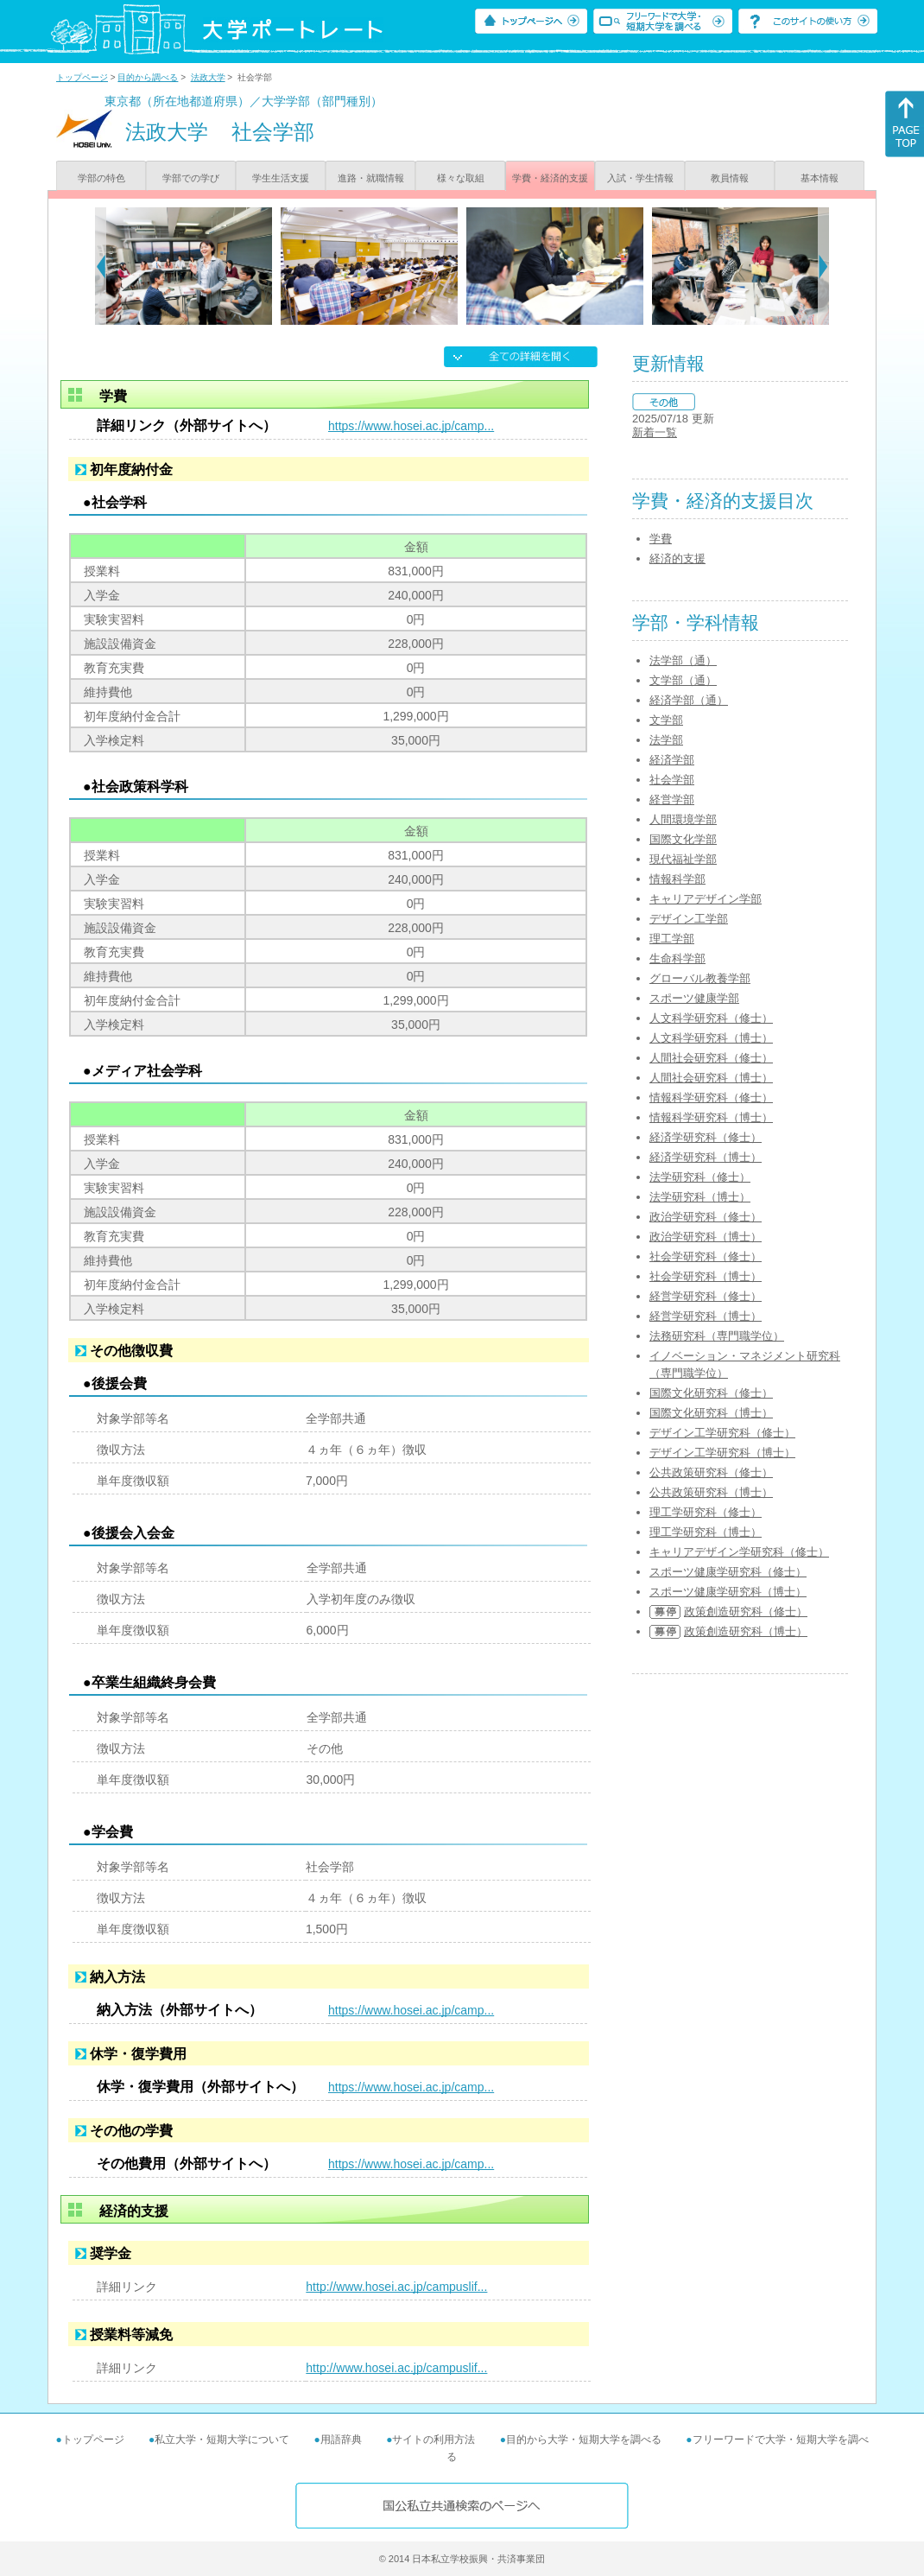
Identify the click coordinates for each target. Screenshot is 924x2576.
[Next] (823, 266)
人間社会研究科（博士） (711, 1077)
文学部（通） (683, 680)
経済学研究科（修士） (705, 1137)
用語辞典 (341, 2439)
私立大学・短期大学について (222, 2439)
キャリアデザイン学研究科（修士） (739, 1551)
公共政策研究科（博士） (711, 1492)
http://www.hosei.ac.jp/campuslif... (396, 2287)
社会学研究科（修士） (705, 1256)
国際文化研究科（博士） (711, 1412)
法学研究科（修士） (699, 1177)
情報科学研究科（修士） (711, 1097)
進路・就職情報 (371, 178)
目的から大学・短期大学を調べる (583, 2439)
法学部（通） (683, 660)
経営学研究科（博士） (705, 1316)
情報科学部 (677, 878)
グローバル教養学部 (699, 978)
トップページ (82, 77)
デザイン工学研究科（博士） (722, 1452)
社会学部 (671, 779)
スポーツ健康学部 (694, 998)
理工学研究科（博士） (705, 1532)
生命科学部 (677, 958)
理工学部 (671, 938)
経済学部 (671, 759)
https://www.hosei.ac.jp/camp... (411, 426)
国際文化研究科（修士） (711, 1392)
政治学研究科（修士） (705, 1216)
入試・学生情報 (640, 178)
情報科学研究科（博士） (711, 1117)
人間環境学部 (683, 819)
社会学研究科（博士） (705, 1276)
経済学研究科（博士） (705, 1157)
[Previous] (100, 266)
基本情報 (820, 178)
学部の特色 (101, 178)
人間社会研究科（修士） (711, 1057)
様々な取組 (460, 178)
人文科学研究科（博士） (711, 1037)
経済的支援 (677, 558)
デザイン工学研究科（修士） (722, 1432)
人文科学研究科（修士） (711, 1018)
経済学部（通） (688, 700)
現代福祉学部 (683, 859)
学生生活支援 (280, 178)
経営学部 (671, 799)
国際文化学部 (683, 839)
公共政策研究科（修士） (711, 1472)
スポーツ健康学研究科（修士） (728, 1571)
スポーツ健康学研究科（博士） (728, 1591)
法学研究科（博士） (699, 1196)
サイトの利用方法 (433, 2439)
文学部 (666, 720)
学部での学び (190, 178)
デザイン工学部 (688, 918)
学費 (660, 538)
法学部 (666, 739)
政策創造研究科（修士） (745, 1611)
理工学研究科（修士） (705, 1512)
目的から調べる (147, 77)
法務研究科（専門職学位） (716, 1335)
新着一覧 (654, 432)
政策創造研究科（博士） (745, 1631)
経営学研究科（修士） (705, 1296)
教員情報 (730, 178)
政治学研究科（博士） (705, 1236)
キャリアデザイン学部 (705, 898)
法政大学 (208, 77)
